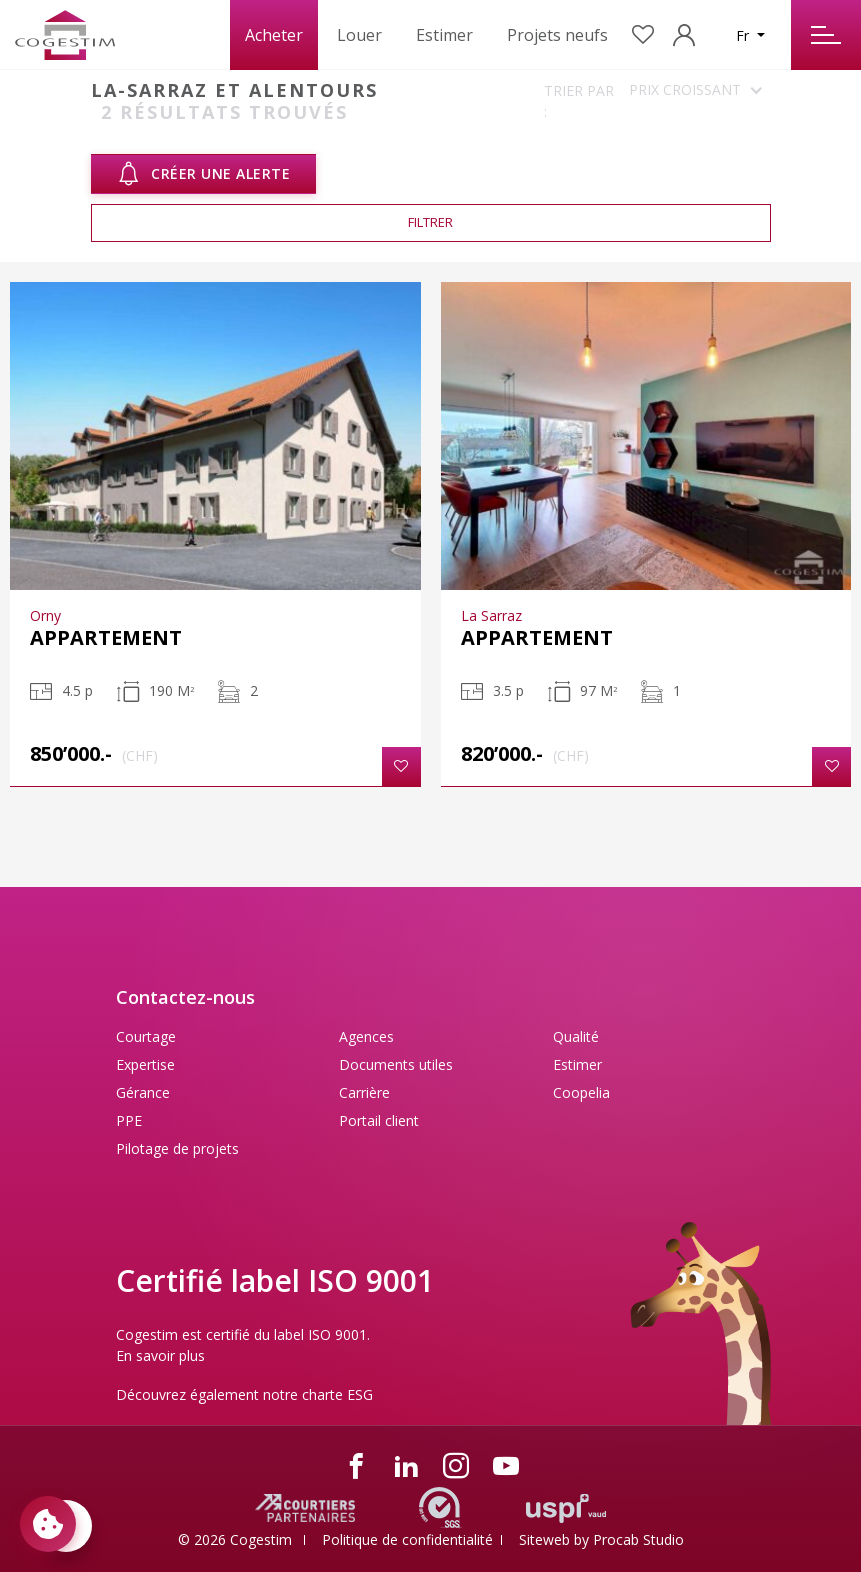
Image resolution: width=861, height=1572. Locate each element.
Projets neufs (557, 35)
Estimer (444, 35)
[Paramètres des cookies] (48, 1524)
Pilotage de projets (177, 1148)
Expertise (145, 1064)
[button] (401, 766)
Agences (366, 1036)
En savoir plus (160, 1355)
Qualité (576, 1036)
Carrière (364, 1092)
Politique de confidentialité (407, 1539)
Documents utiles (396, 1064)
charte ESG (337, 1394)
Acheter (274, 35)
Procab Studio (638, 1539)
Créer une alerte (204, 174)
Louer (359, 35)
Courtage (146, 1036)
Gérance (143, 1092)
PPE (129, 1120)
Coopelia (581, 1092)
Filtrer (430, 222)
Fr (744, 35)
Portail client (379, 1120)
